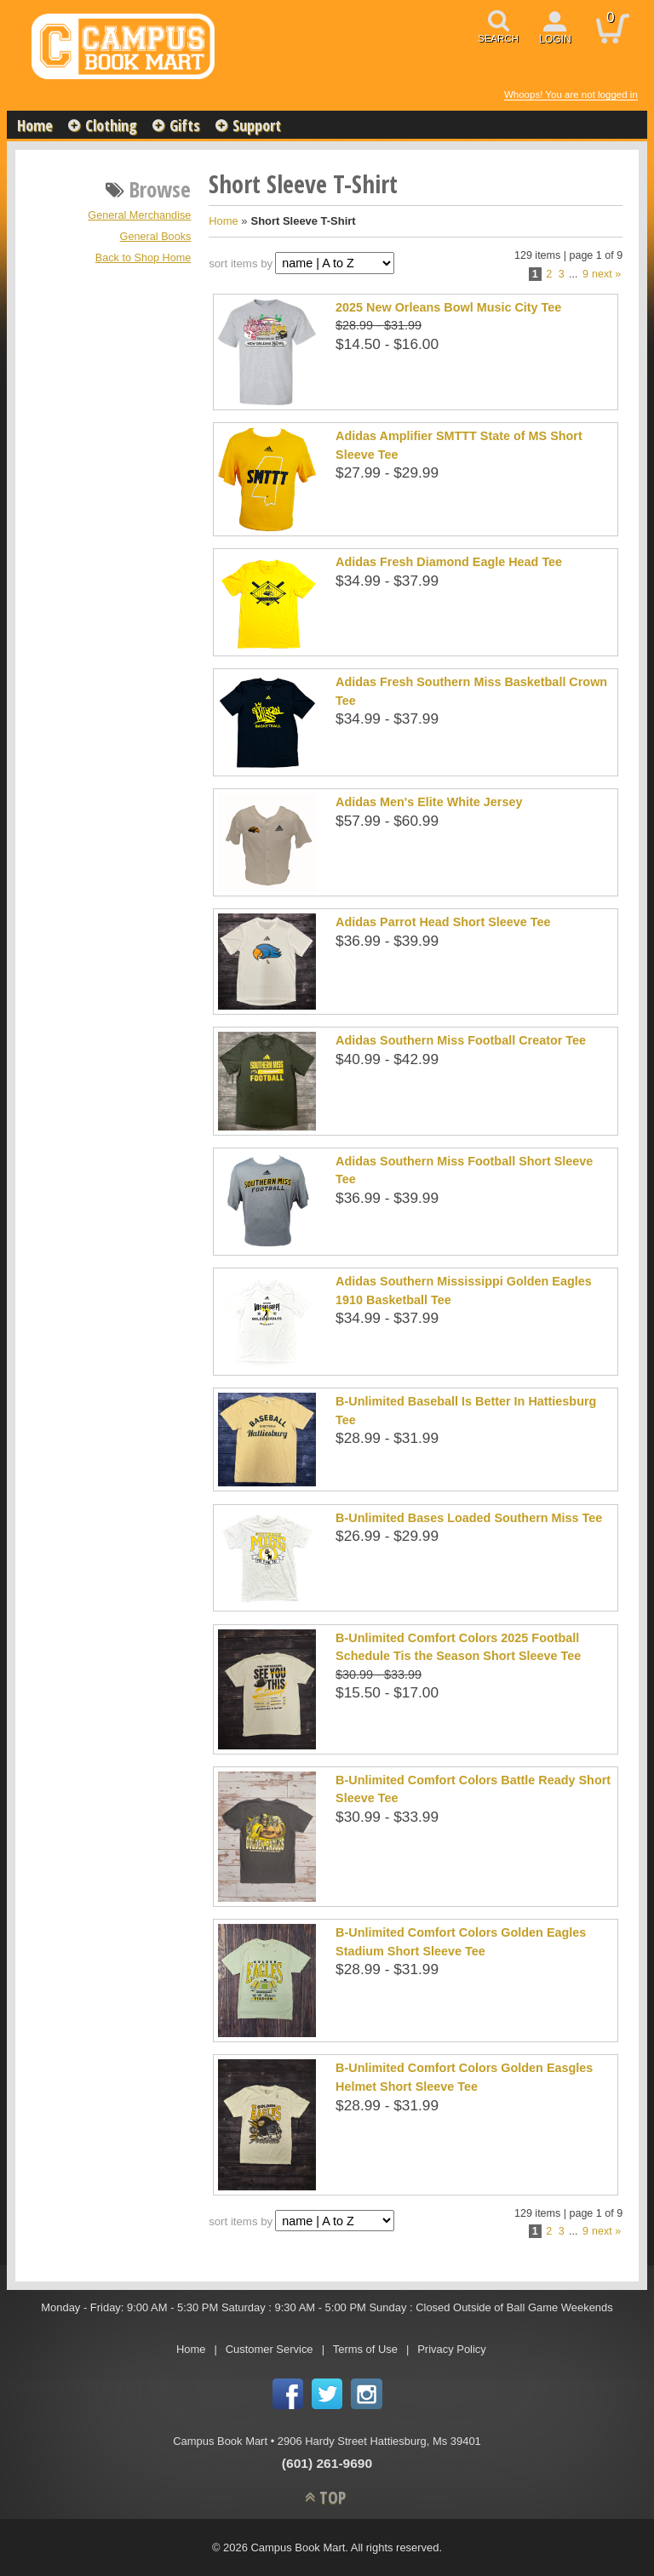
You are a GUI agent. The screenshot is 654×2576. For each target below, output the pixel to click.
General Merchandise (139, 215)
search (498, 38)
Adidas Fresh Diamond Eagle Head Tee (449, 562)
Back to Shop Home (143, 258)
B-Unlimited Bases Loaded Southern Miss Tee (469, 1518)
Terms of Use (365, 2349)
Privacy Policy (451, 2349)
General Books (156, 237)
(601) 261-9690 (327, 2463)
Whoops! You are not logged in (571, 94)
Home (35, 125)
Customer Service (269, 2349)
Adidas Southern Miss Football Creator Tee (461, 1040)
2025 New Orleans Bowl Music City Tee (448, 307)
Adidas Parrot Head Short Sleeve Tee (443, 922)
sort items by (240, 263)
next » (606, 274)
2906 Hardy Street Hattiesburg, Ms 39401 (379, 2441)
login (555, 39)
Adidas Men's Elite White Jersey (429, 802)
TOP (332, 2497)
